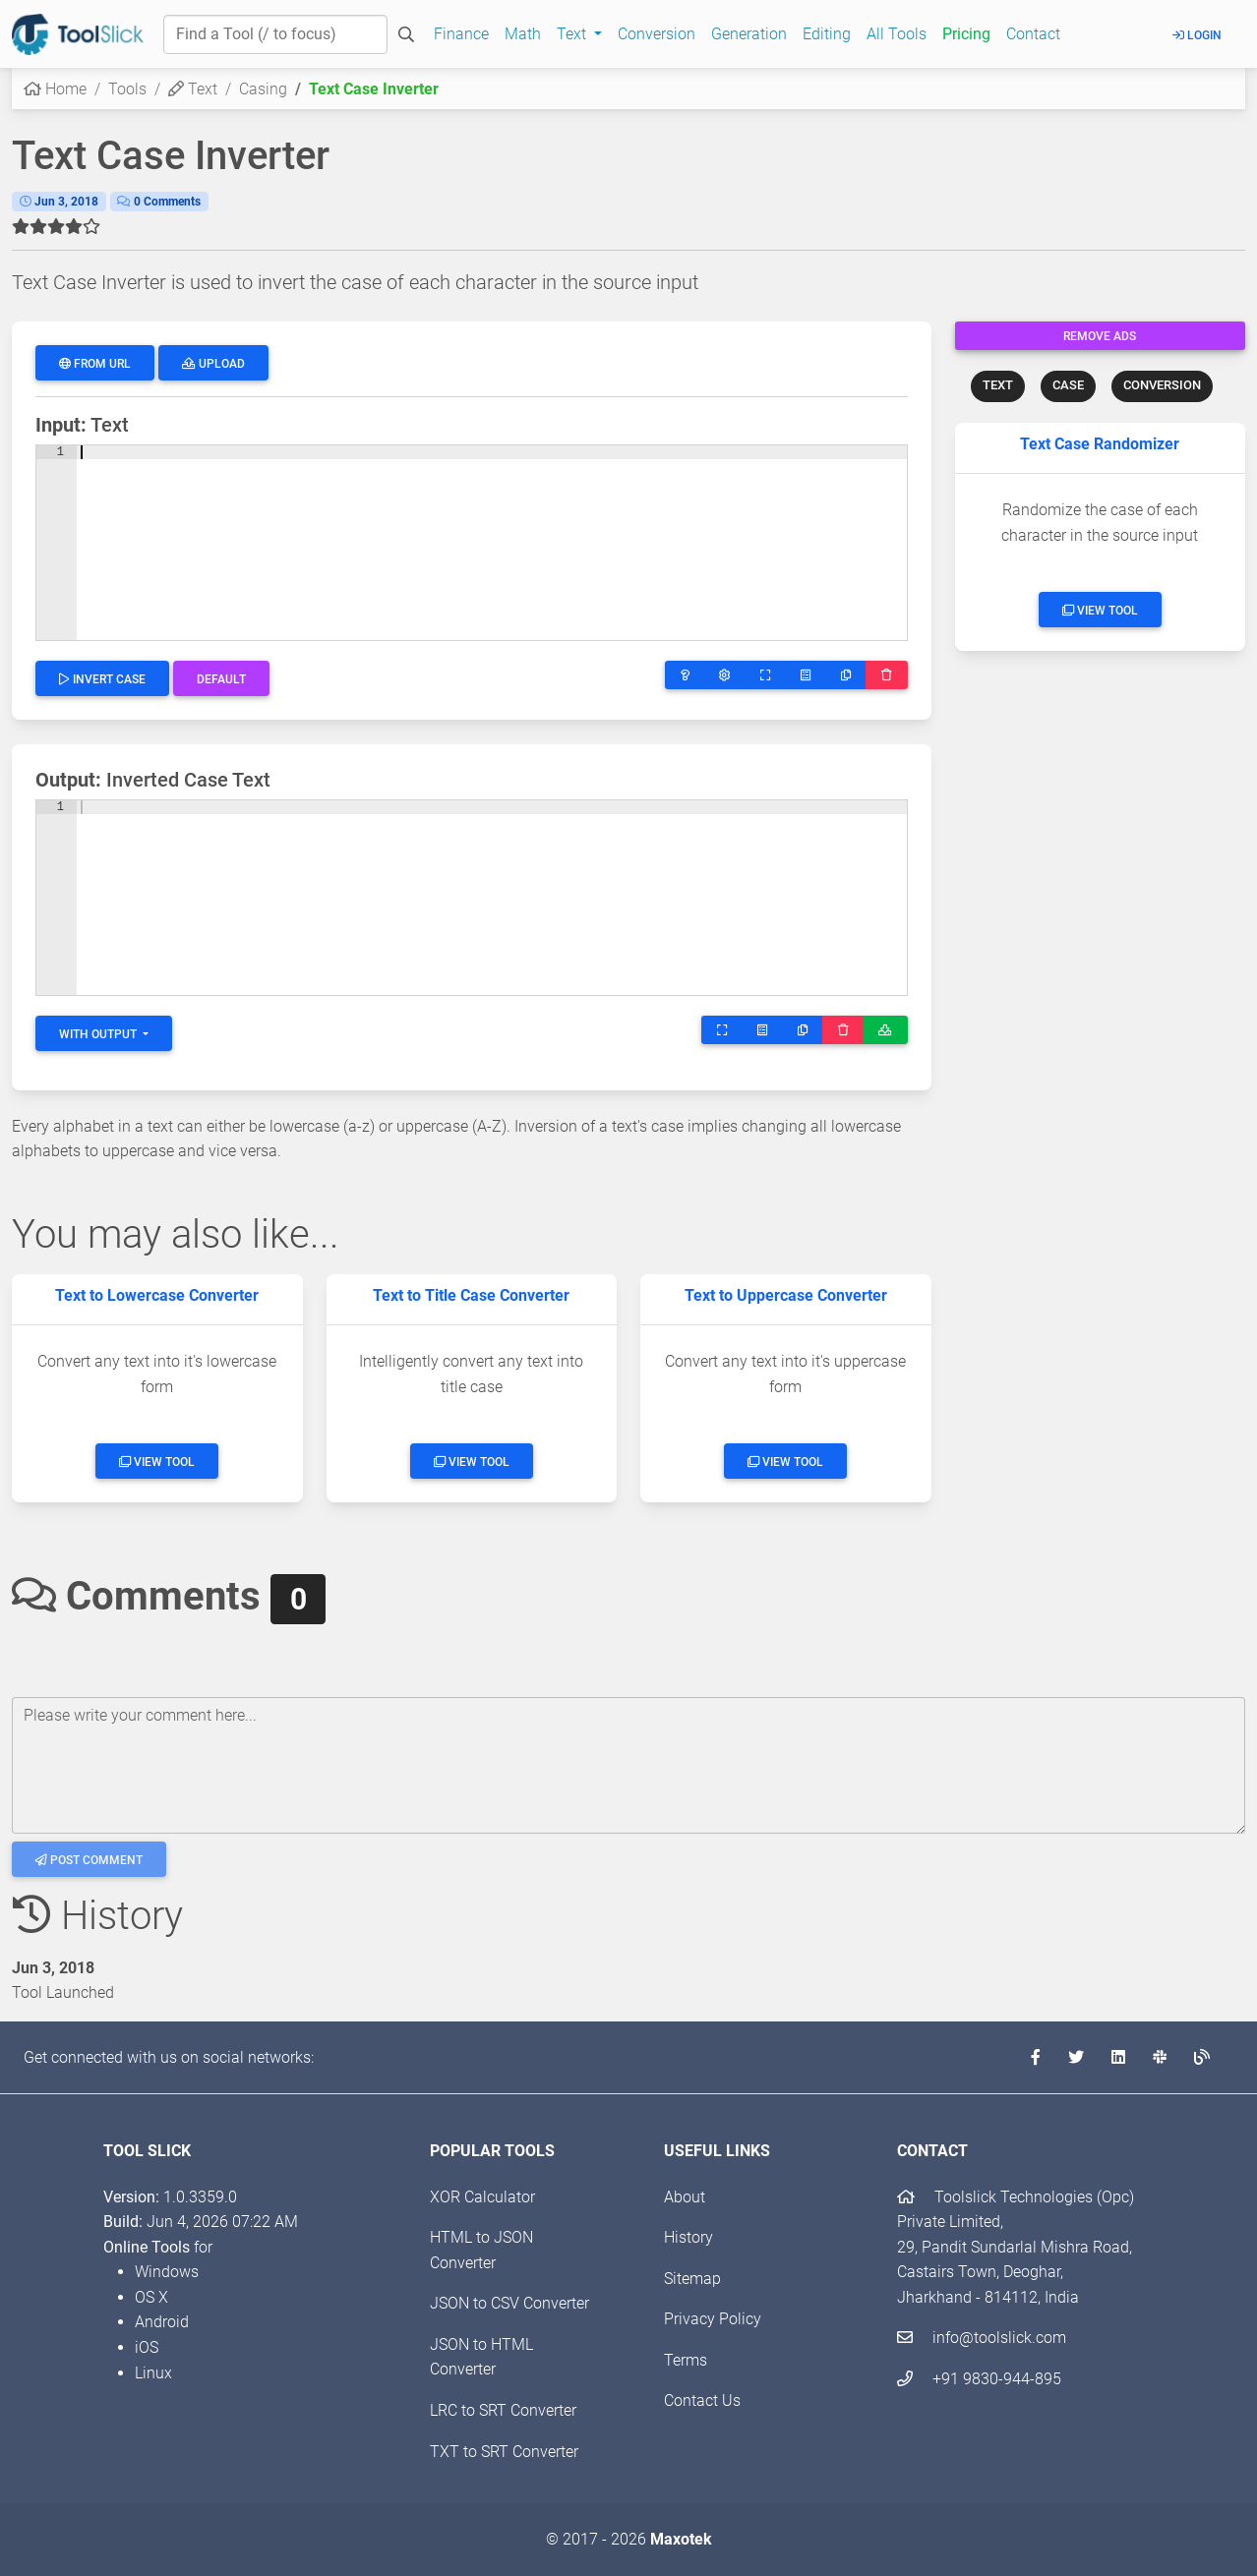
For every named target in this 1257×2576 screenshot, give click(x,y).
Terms (685, 2360)
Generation (749, 34)
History (688, 2237)
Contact (1033, 34)
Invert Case (102, 679)
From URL (95, 364)
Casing (263, 89)
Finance (461, 34)
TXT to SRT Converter (504, 2451)
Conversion (656, 34)
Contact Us (702, 2400)
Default (221, 679)
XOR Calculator (482, 2197)
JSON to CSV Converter (509, 2303)
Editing (827, 34)
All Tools (897, 34)
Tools (127, 89)
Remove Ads (1099, 336)
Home (55, 89)
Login (1197, 35)
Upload (213, 364)
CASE (1068, 385)
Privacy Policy (712, 2319)
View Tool (1100, 610)
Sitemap (692, 2278)
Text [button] (573, 34)
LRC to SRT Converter (503, 2410)
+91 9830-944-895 (979, 2379)
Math (523, 34)
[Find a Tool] (275, 34)
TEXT (998, 385)
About (684, 2197)
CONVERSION (1162, 385)
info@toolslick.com (981, 2337)
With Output (99, 1034)
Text (192, 89)
